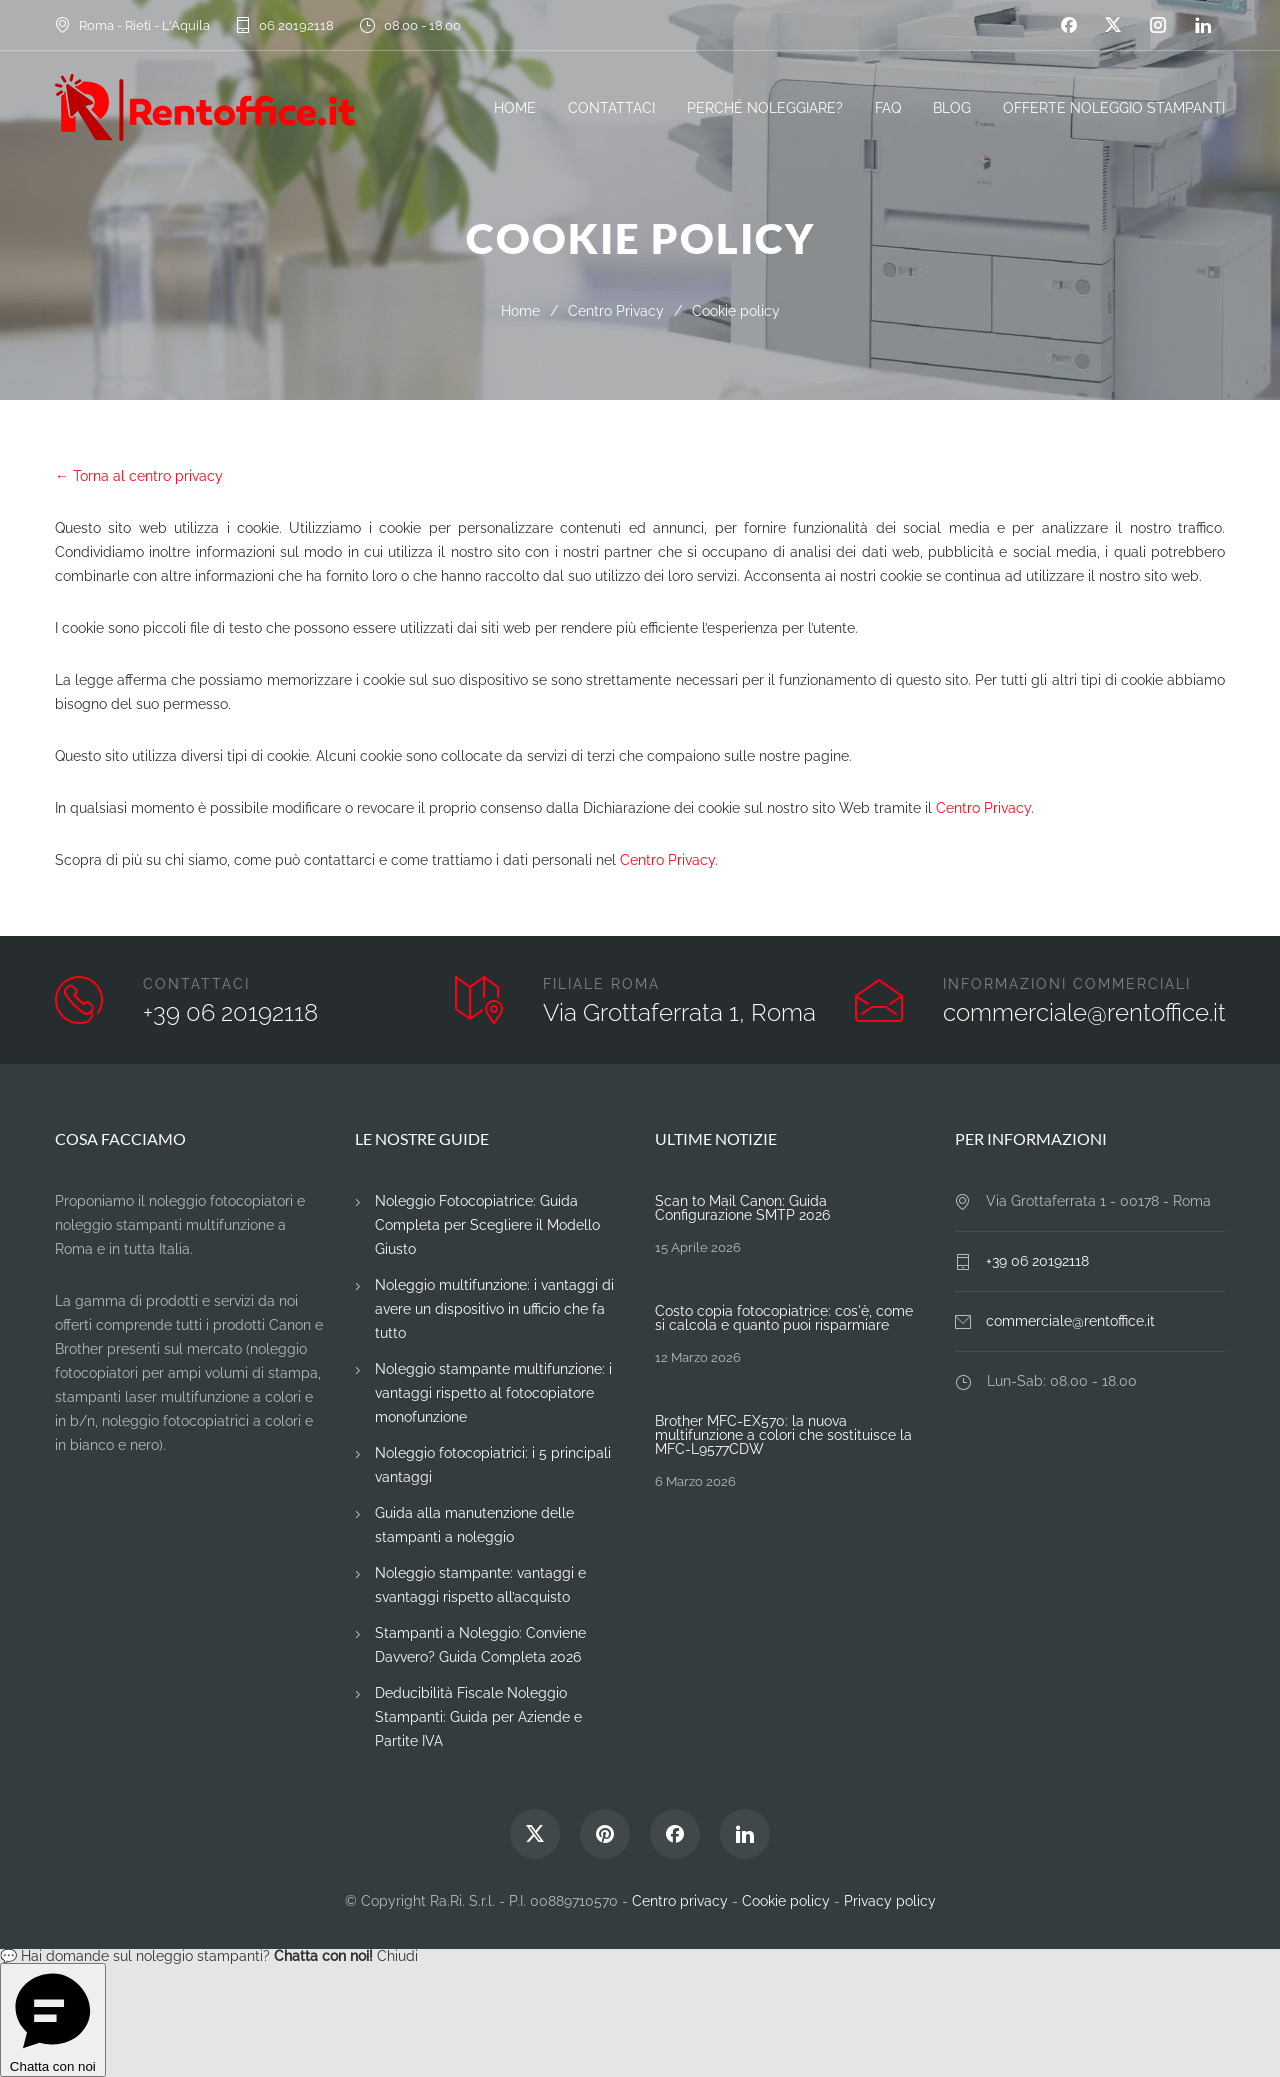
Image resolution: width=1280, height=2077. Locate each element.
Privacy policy (890, 1901)
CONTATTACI (611, 108)
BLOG (952, 108)
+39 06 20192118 (230, 1012)
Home (520, 311)
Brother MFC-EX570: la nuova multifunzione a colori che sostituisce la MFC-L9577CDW (783, 1435)
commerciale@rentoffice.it (1084, 1012)
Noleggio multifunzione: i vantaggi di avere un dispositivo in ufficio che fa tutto (494, 1309)
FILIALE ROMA (601, 984)
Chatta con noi (53, 2020)
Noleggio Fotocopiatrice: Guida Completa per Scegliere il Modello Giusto (487, 1225)
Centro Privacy (616, 311)
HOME (515, 108)
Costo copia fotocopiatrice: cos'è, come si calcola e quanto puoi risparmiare (784, 1318)
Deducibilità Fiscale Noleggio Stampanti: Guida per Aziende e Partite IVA (478, 1717)
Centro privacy (680, 1901)
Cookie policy (786, 1901)
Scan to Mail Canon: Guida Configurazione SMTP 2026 (742, 1208)
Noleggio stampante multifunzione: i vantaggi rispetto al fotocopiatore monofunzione (493, 1393)
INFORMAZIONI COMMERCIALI (1067, 984)
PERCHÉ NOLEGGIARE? (765, 108)
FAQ (888, 108)
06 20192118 (296, 25)
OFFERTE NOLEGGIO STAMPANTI (1114, 108)
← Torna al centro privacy (139, 476)
